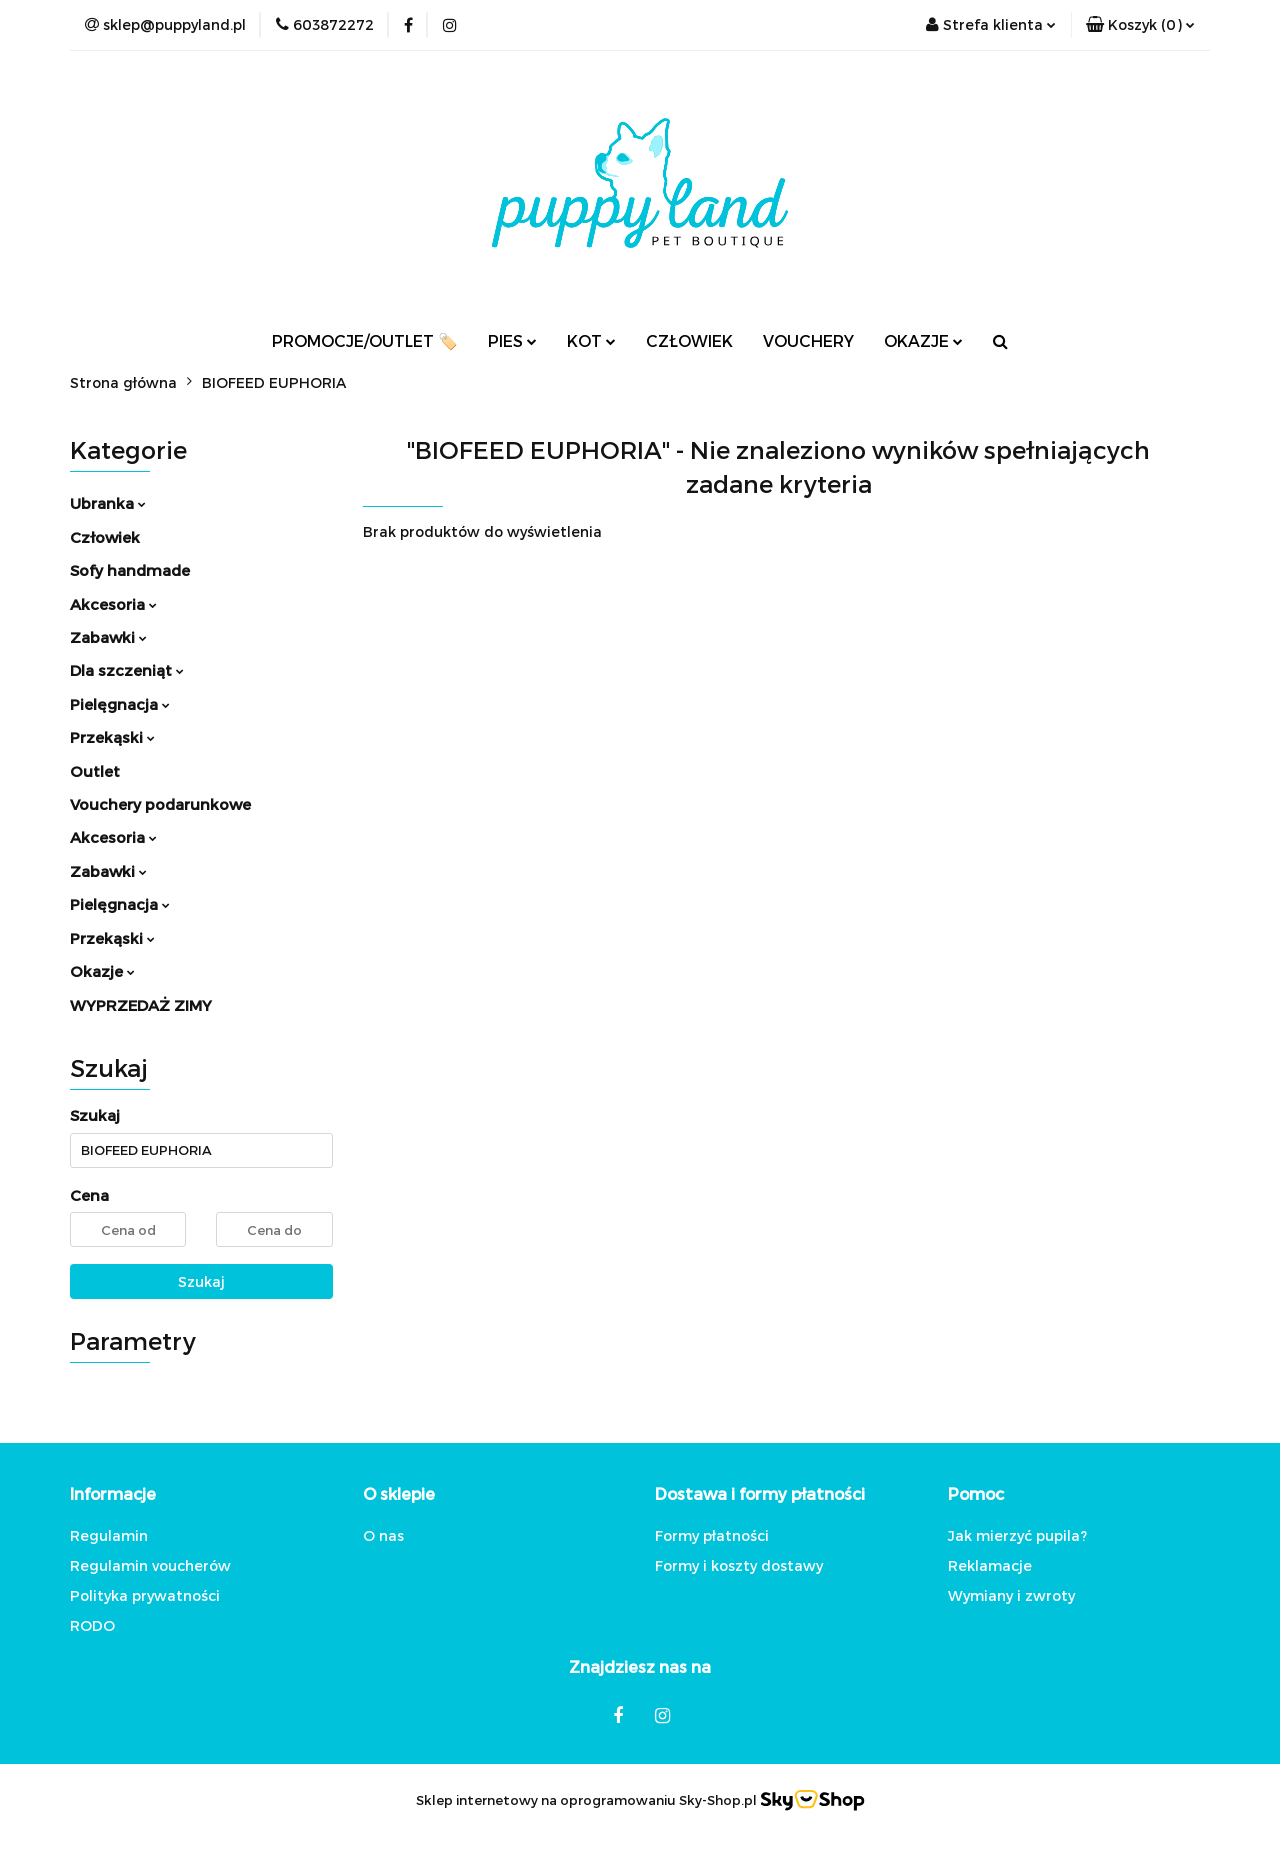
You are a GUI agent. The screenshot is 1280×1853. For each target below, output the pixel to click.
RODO (92, 1625)
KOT (591, 340)
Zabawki (108, 637)
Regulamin (109, 1535)
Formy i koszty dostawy (739, 1565)
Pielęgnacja (120, 704)
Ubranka (108, 503)
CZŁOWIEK (689, 340)
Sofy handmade (130, 570)
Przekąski (112, 737)
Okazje (102, 971)
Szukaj (201, 1281)
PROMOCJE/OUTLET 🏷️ (365, 340)
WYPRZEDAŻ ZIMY (141, 1005)
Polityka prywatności (145, 1595)
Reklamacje (990, 1565)
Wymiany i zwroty (1011, 1595)
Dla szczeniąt (127, 670)
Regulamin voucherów (150, 1565)
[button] (1140, 25)
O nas (383, 1535)
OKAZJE (923, 340)
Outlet (95, 771)
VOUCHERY (808, 340)
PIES (512, 340)
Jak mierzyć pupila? (1017, 1535)
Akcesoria (113, 604)
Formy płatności (712, 1535)
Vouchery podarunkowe (160, 804)
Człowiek (105, 537)
